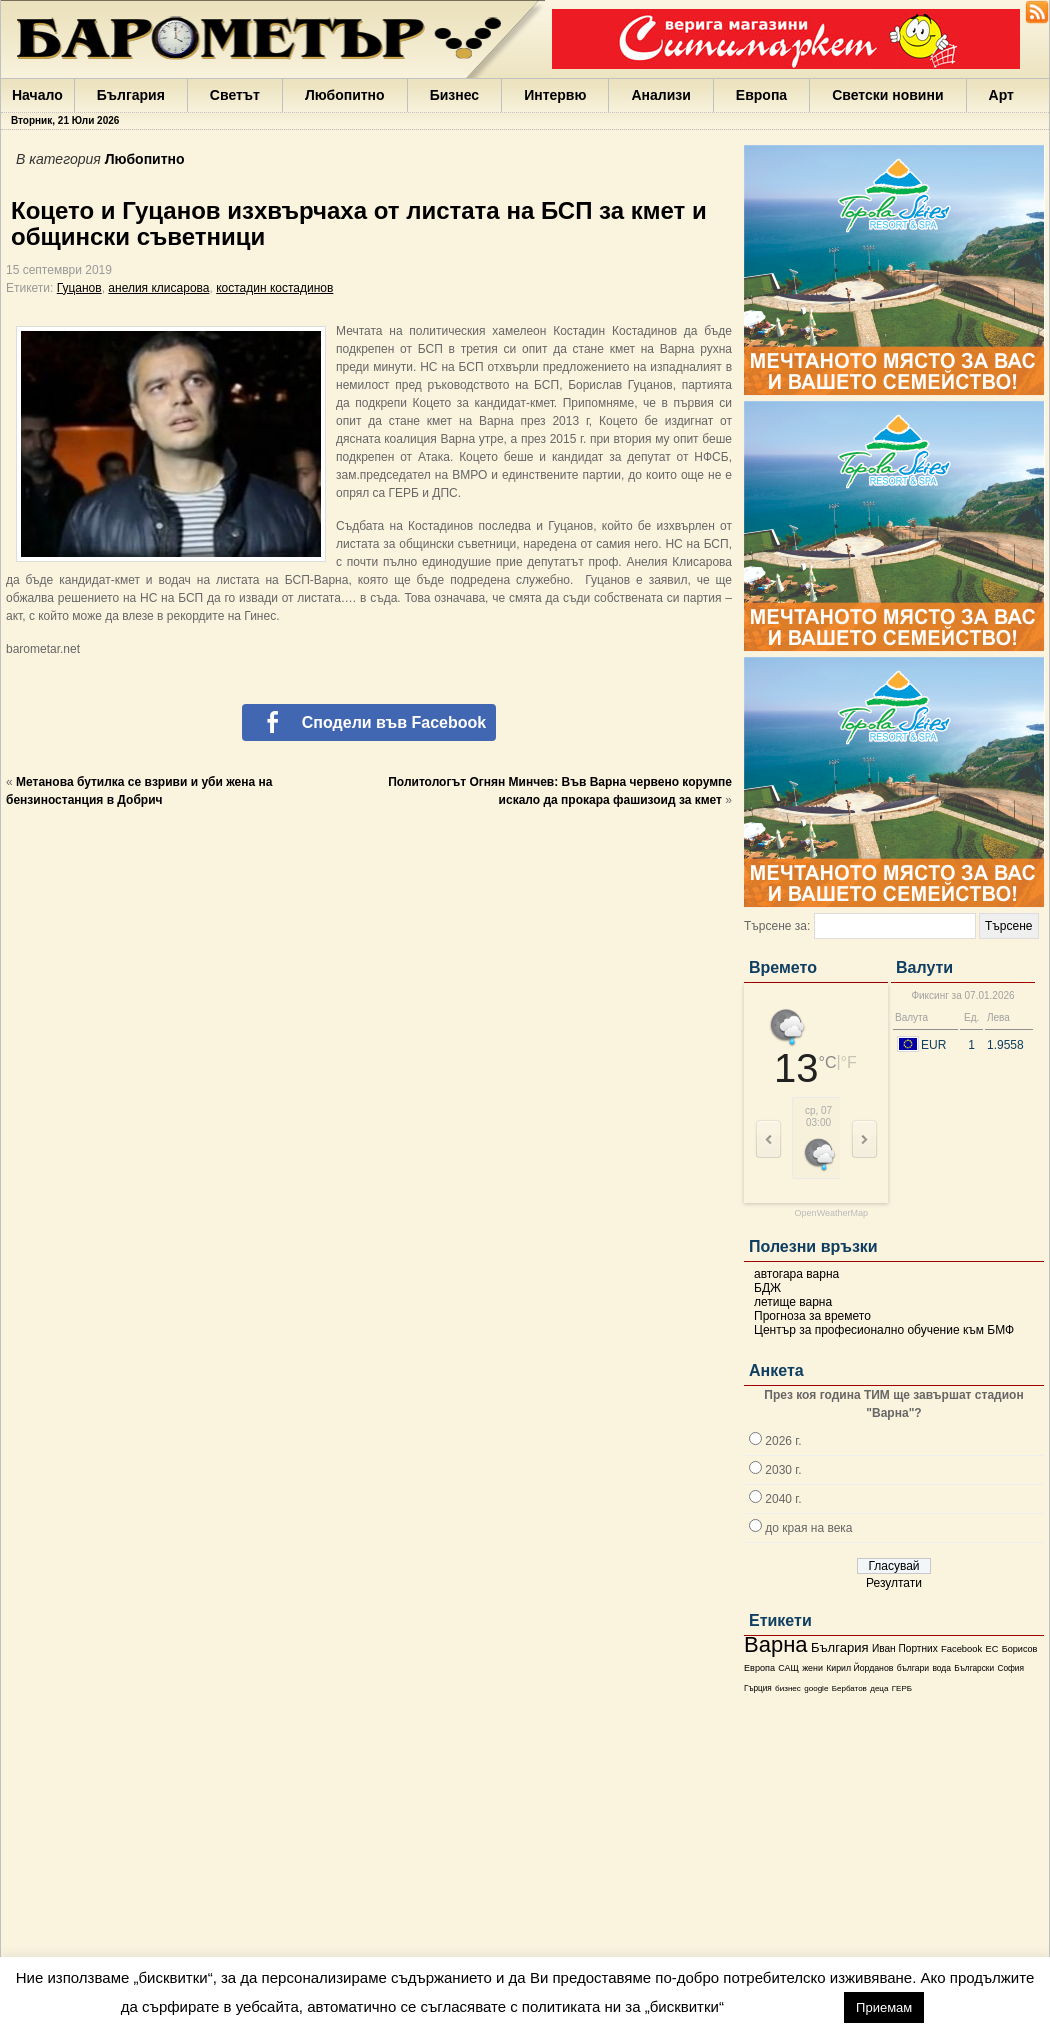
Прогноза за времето (812, 1316)
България (131, 95)
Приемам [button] (884, 2007)
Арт (1001, 95)
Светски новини (887, 95)
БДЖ (767, 1288)
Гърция (758, 1688)
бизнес (788, 1688)
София (1010, 1668)
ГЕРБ (902, 1688)
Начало (37, 95)
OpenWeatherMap (831, 1213)
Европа (761, 95)
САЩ (788, 1668)
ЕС (991, 1649)
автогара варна (796, 1274)
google (816, 1688)
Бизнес (454, 95)
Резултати (894, 1583)
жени (812, 1668)
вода (941, 1668)
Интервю (555, 95)
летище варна (793, 1302)
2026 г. (783, 1441)
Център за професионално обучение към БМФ (884, 1330)
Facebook (961, 1649)
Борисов (1020, 1649)
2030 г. (783, 1470)
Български (974, 1668)
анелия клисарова (158, 288)
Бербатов (849, 1688)
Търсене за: (777, 926)
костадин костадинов (274, 288)
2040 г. (783, 1499)
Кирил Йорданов (859, 1668)
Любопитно (345, 95)
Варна (776, 1644)
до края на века (808, 1528)
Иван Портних (905, 1648)
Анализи (660, 95)
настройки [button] (783, 2006)
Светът (235, 95)
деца (879, 1688)
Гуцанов (79, 288)
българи (913, 1668)
